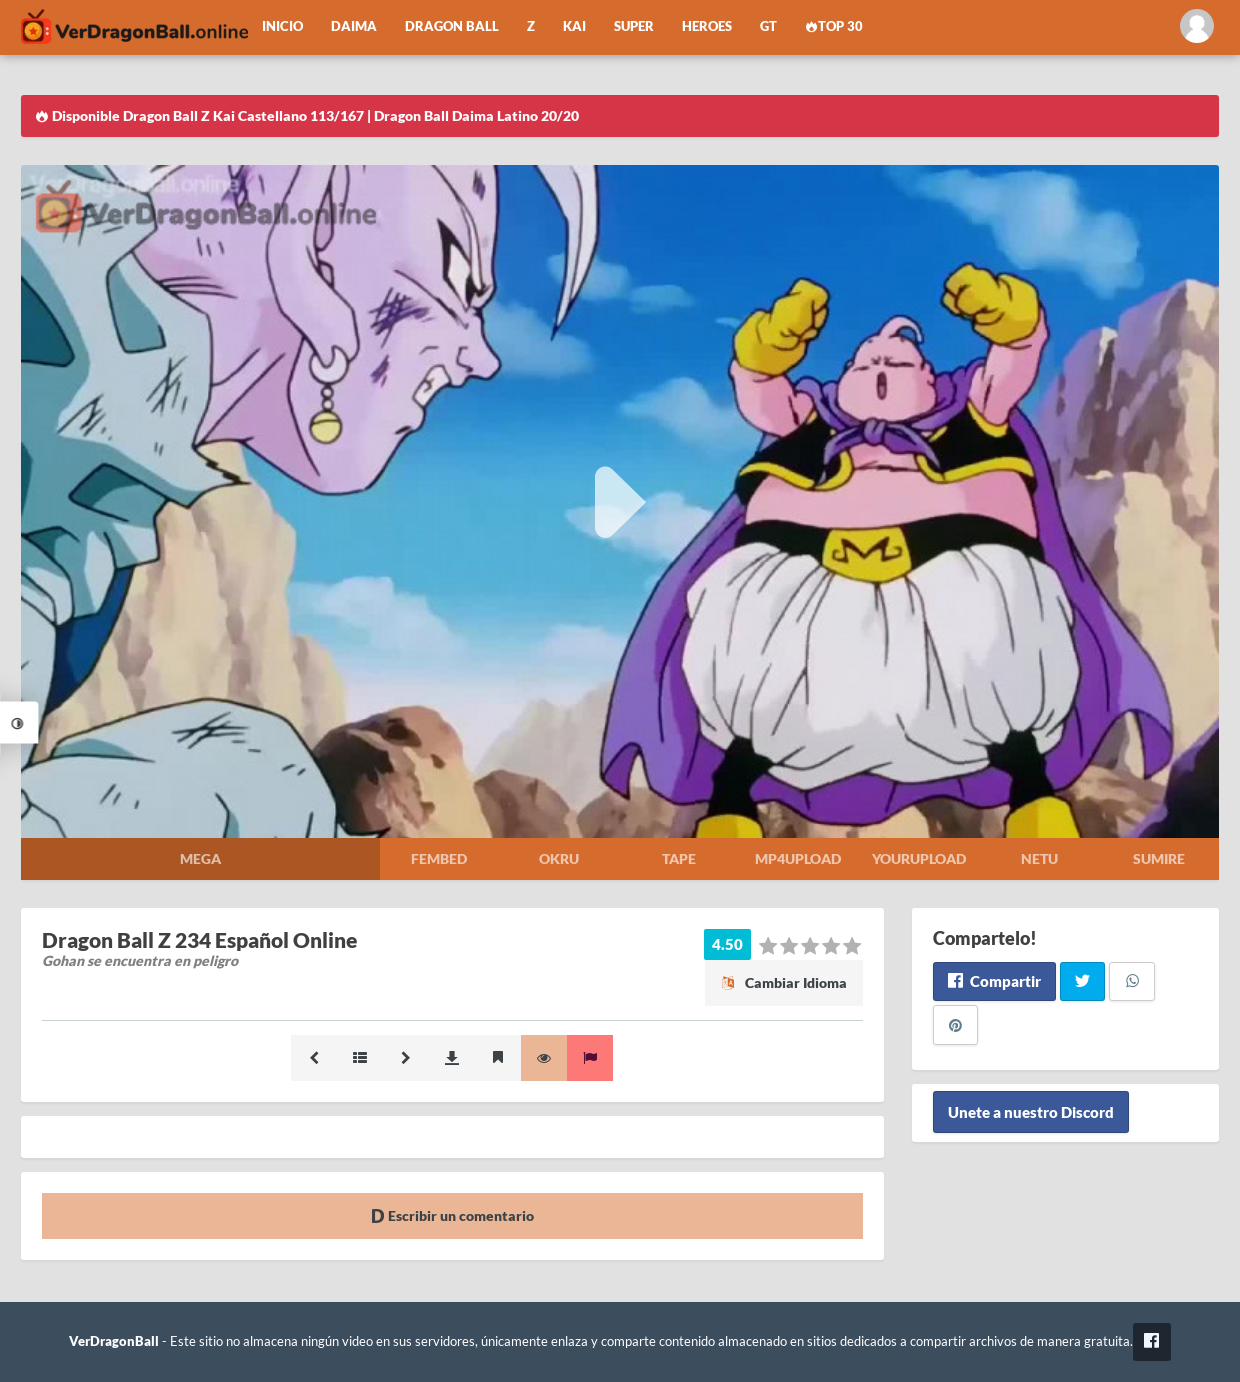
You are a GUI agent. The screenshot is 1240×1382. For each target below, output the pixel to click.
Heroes (707, 26)
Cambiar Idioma (784, 982)
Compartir (994, 981)
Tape (679, 858)
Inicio (282, 26)
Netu (1039, 858)
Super (634, 26)
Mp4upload (798, 858)
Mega (200, 858)
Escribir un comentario (452, 1215)
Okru (559, 858)
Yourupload (919, 858)
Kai (574, 26)
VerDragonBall (114, 1341)
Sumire (1159, 858)
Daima (354, 26)
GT (768, 26)
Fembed (439, 858)
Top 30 (834, 26)
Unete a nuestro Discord (1031, 1112)
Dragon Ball (452, 26)
